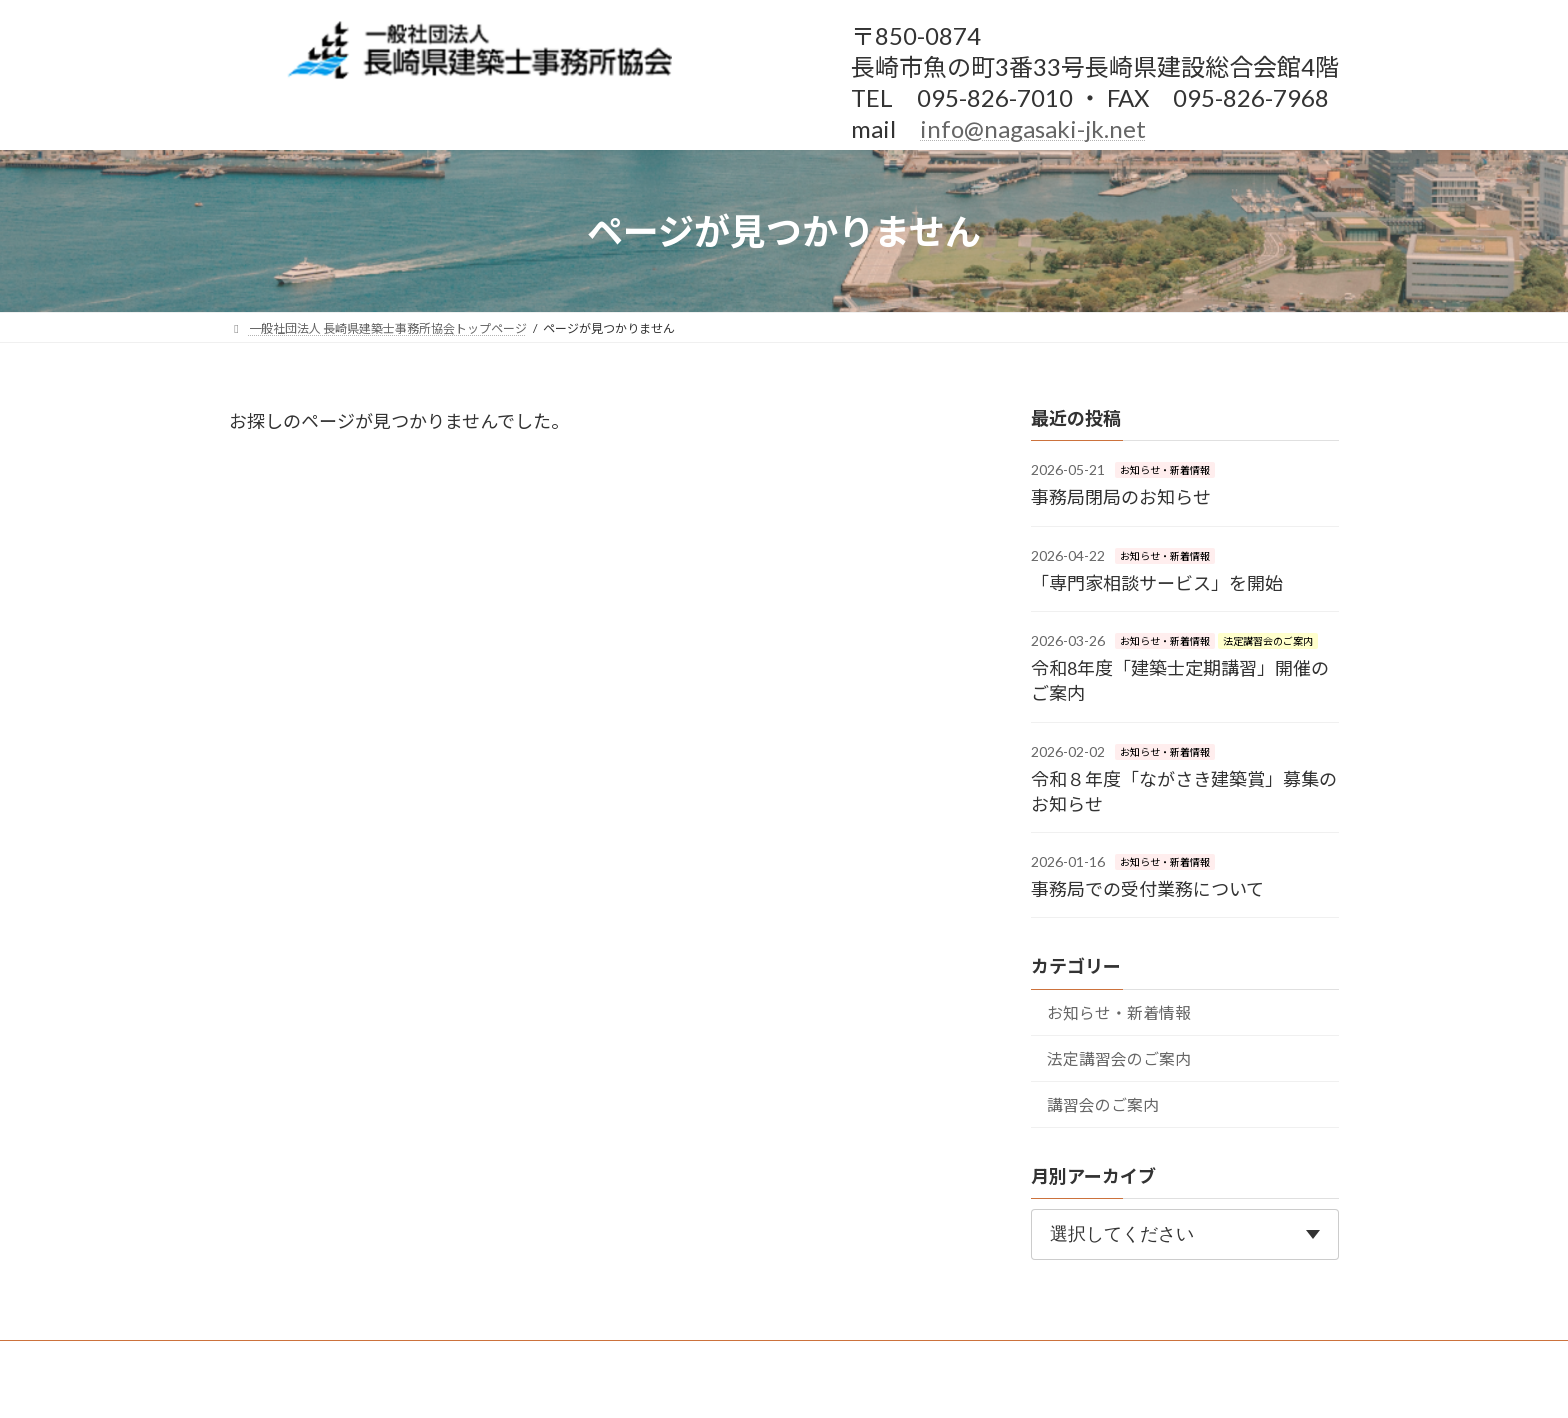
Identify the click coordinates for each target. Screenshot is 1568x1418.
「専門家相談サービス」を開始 (1157, 583)
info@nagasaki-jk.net (1033, 128)
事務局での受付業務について (1147, 889)
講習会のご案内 (1103, 1104)
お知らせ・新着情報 (1165, 470)
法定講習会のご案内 (1268, 641)
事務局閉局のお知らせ (1121, 497)
